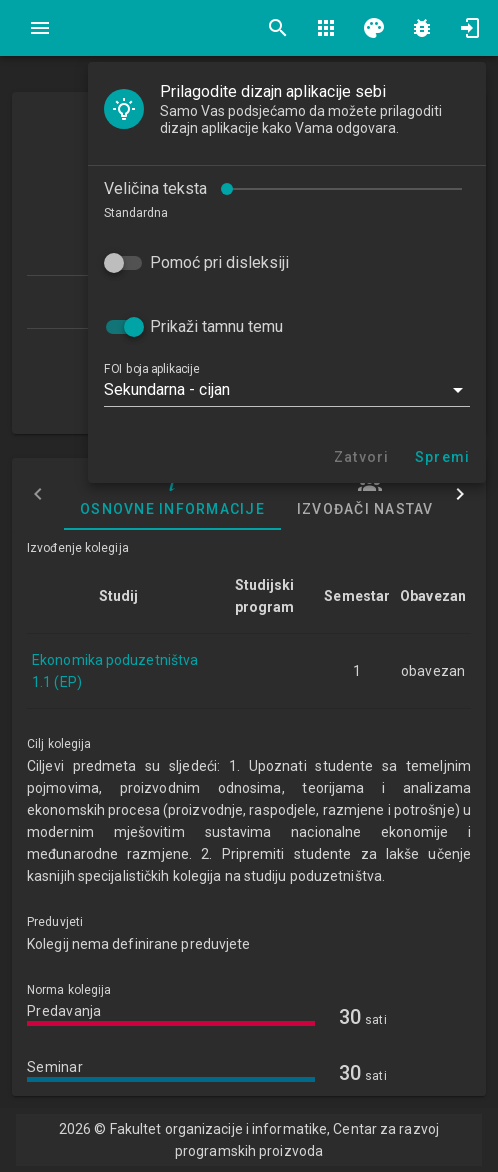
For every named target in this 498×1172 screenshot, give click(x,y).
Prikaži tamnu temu (216, 326)
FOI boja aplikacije (151, 369)
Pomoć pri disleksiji (219, 262)
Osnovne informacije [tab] (172, 494)
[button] (287, 390)
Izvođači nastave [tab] (370, 494)
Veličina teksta (155, 188)
